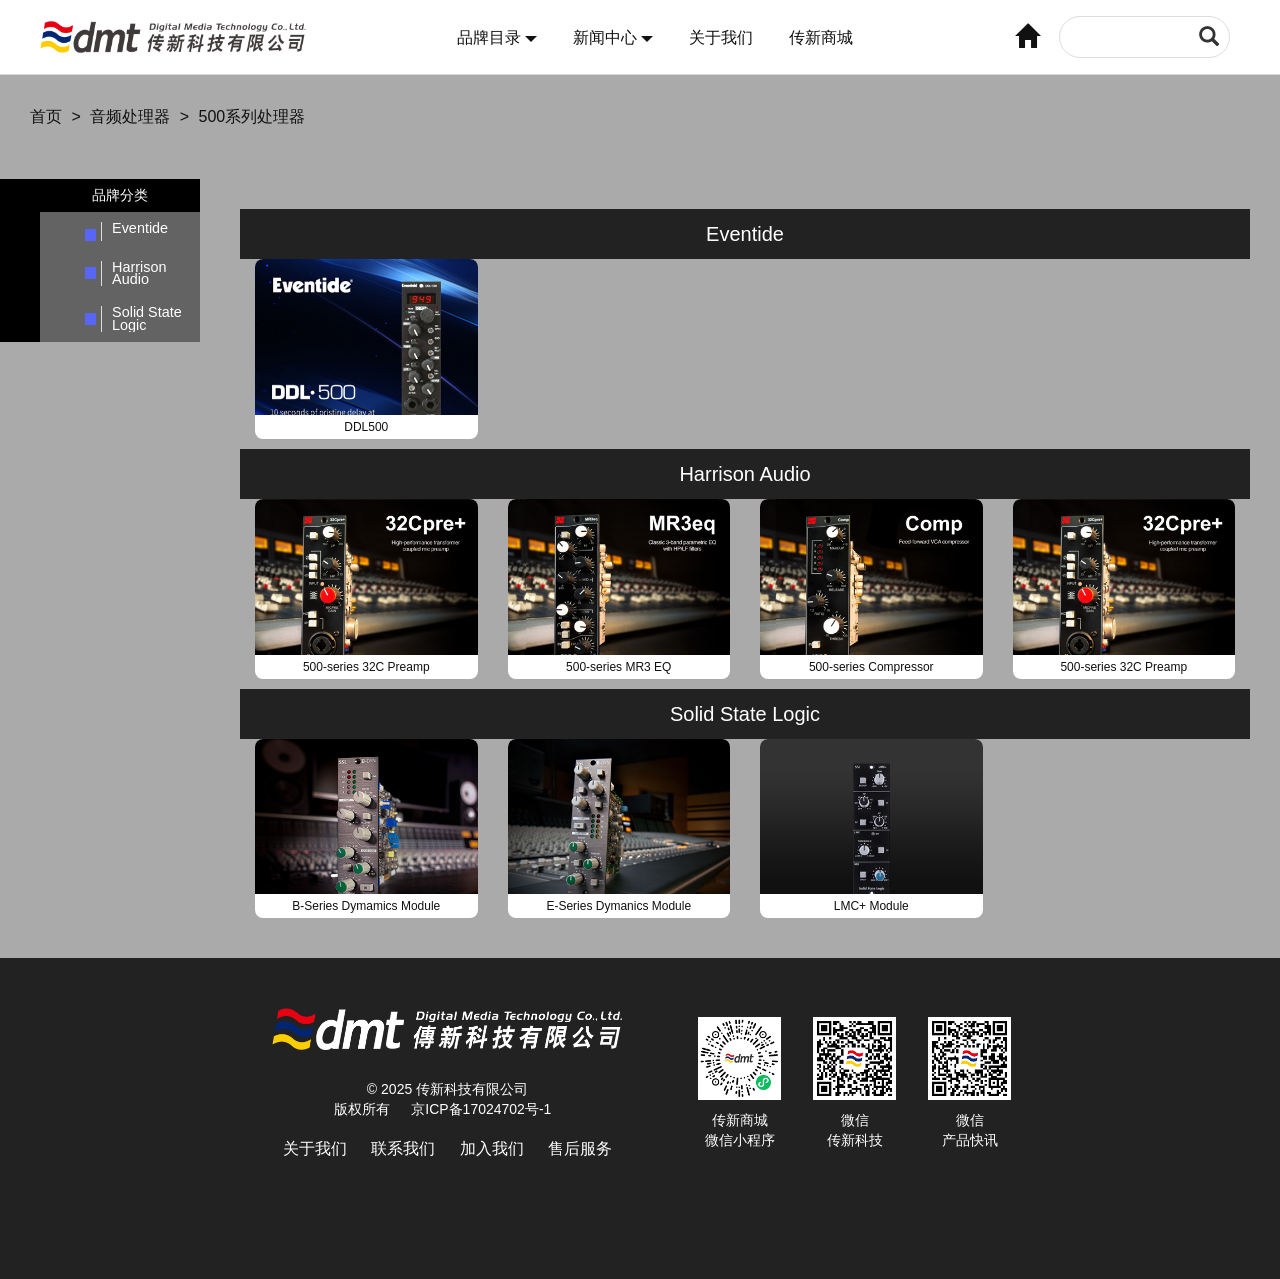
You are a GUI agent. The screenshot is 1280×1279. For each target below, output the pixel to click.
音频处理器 (130, 116)
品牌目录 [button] (497, 37)
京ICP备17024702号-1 (481, 1109)
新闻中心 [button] (613, 37)
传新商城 (821, 37)
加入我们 (492, 1148)
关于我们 (721, 37)
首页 (46, 116)
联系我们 (403, 1148)
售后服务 (580, 1148)
